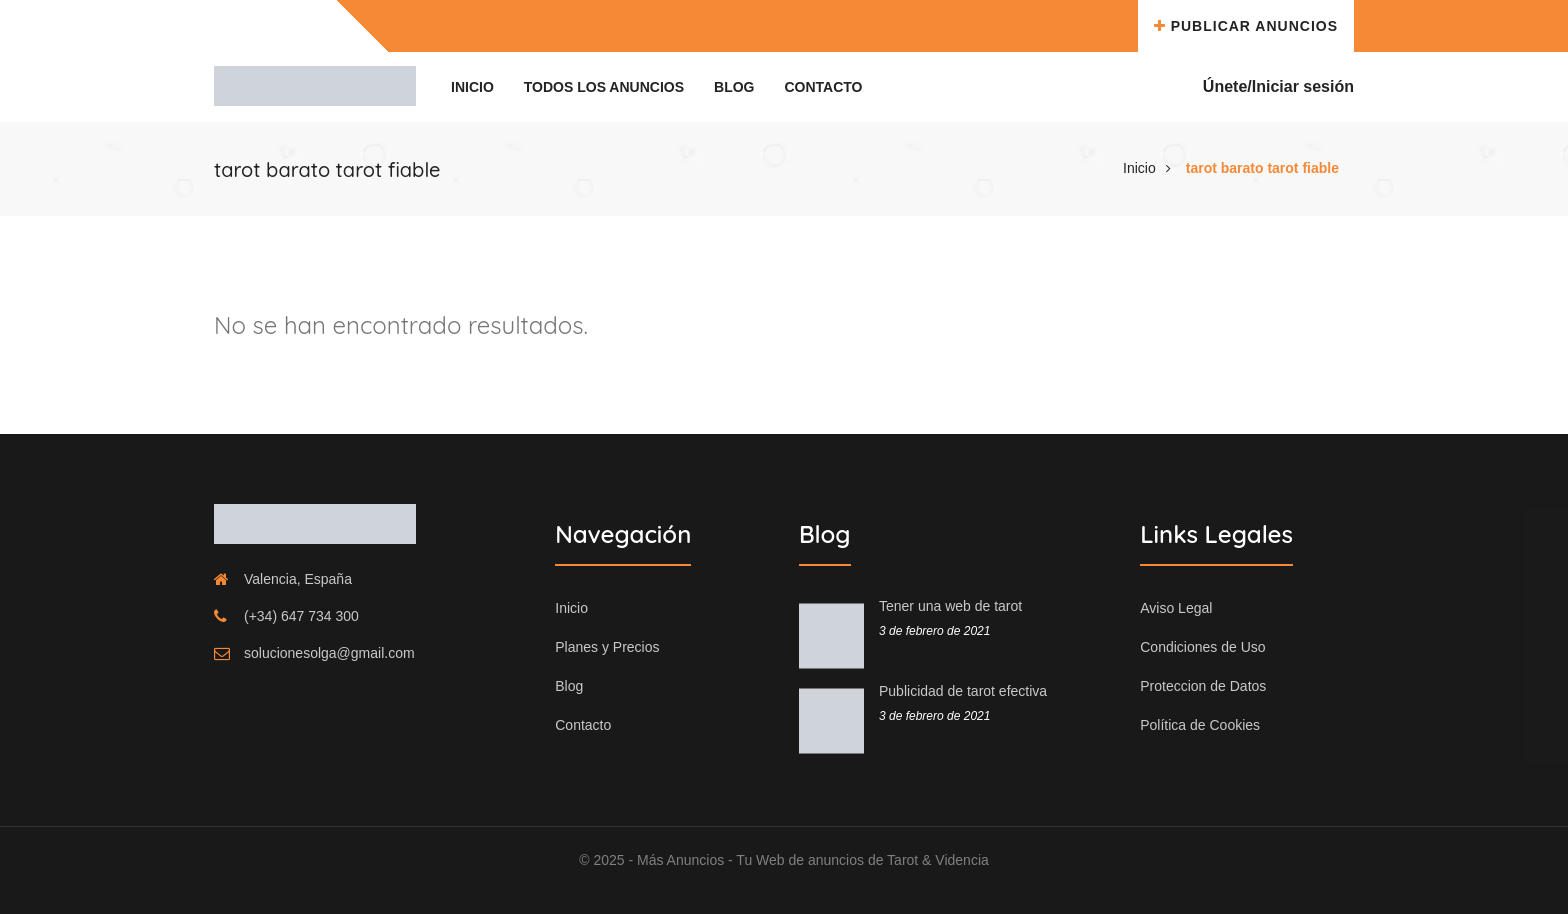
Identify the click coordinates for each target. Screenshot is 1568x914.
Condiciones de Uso (1202, 647)
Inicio (472, 87)
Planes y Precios (607, 647)
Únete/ (1227, 86)
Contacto (823, 87)
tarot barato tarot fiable (1262, 168)
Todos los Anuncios (604, 87)
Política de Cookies (1200, 725)
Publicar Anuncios (1246, 26)
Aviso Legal (1176, 608)
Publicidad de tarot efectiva (963, 691)
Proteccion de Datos (1203, 686)
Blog (734, 87)
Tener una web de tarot (950, 606)
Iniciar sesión (1303, 86)
